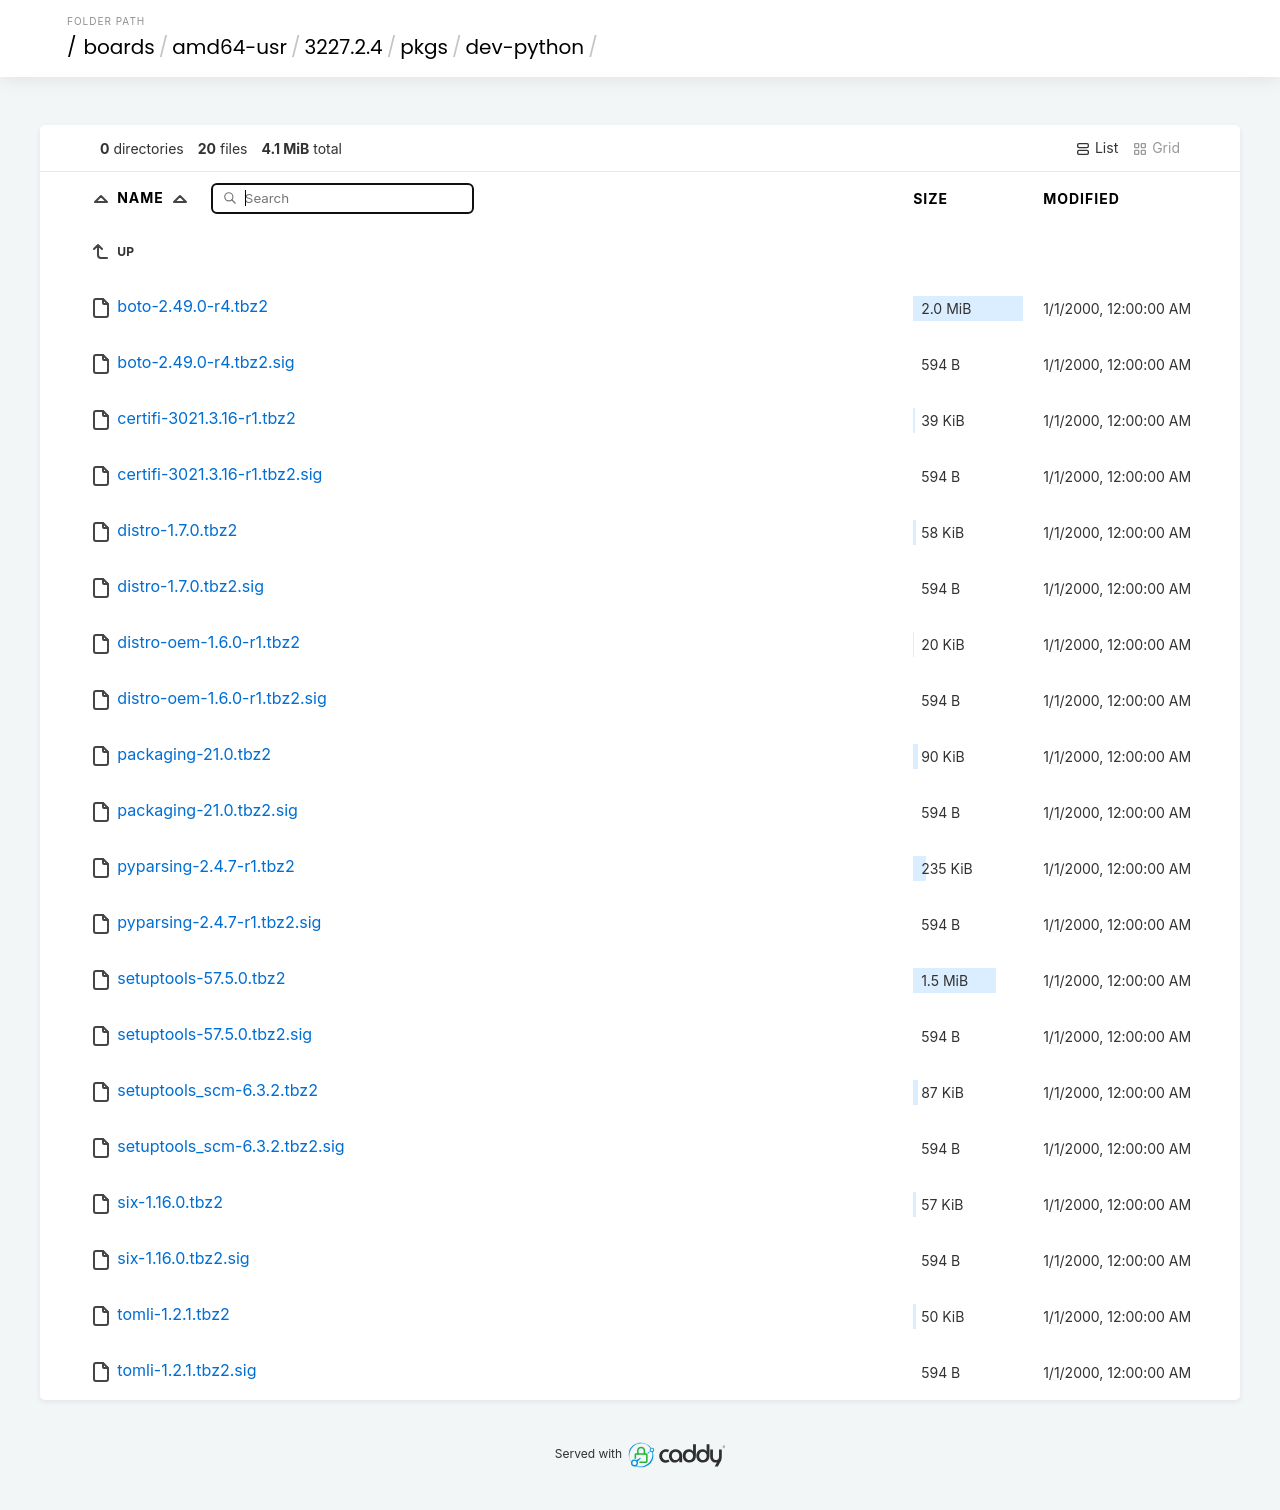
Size (930, 198)
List (1096, 148)
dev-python (525, 47)
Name (156, 197)
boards (119, 47)
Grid (1156, 148)
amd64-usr (229, 47)
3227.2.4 (344, 47)
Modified (1081, 198)
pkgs (424, 47)
